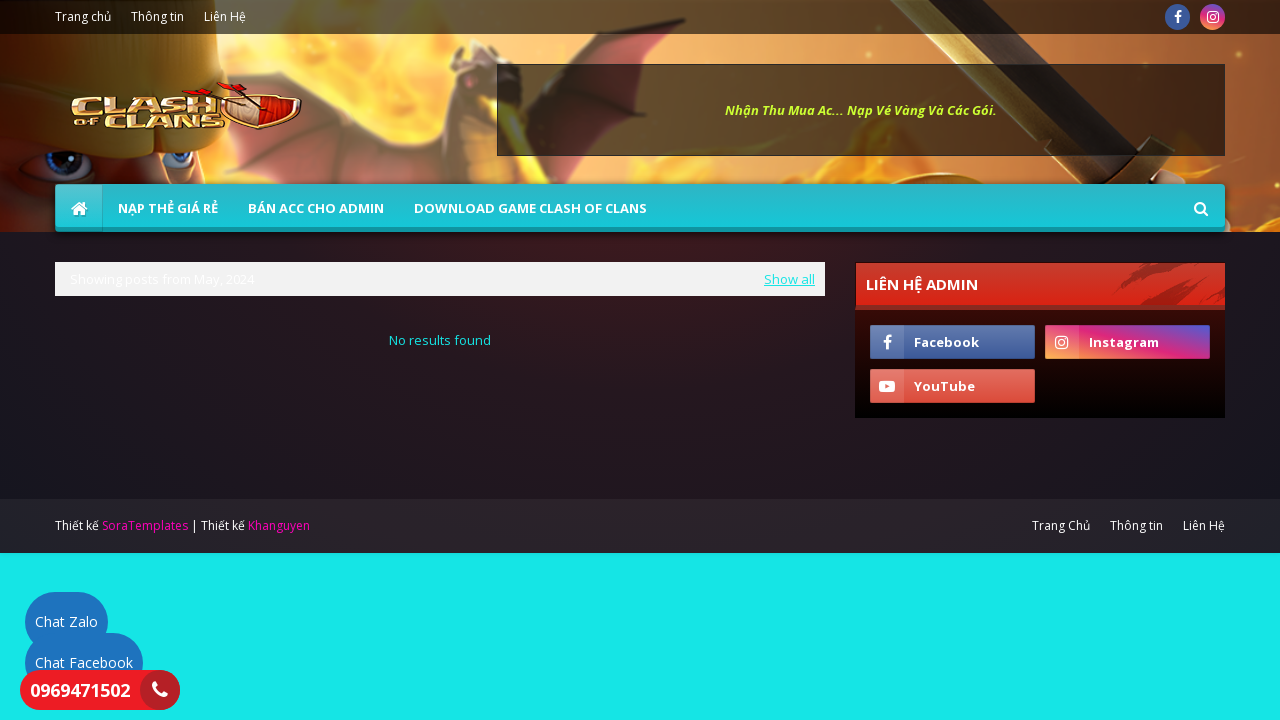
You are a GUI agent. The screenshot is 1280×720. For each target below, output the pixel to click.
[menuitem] (79, 208)
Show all (789, 279)
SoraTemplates (145, 525)
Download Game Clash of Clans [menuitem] (530, 208)
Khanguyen (279, 525)
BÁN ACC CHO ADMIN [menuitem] (316, 208)
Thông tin (157, 16)
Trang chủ (83, 16)
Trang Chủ (1061, 525)
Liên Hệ (225, 16)
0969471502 (80, 690)
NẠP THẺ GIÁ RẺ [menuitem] (168, 208)
